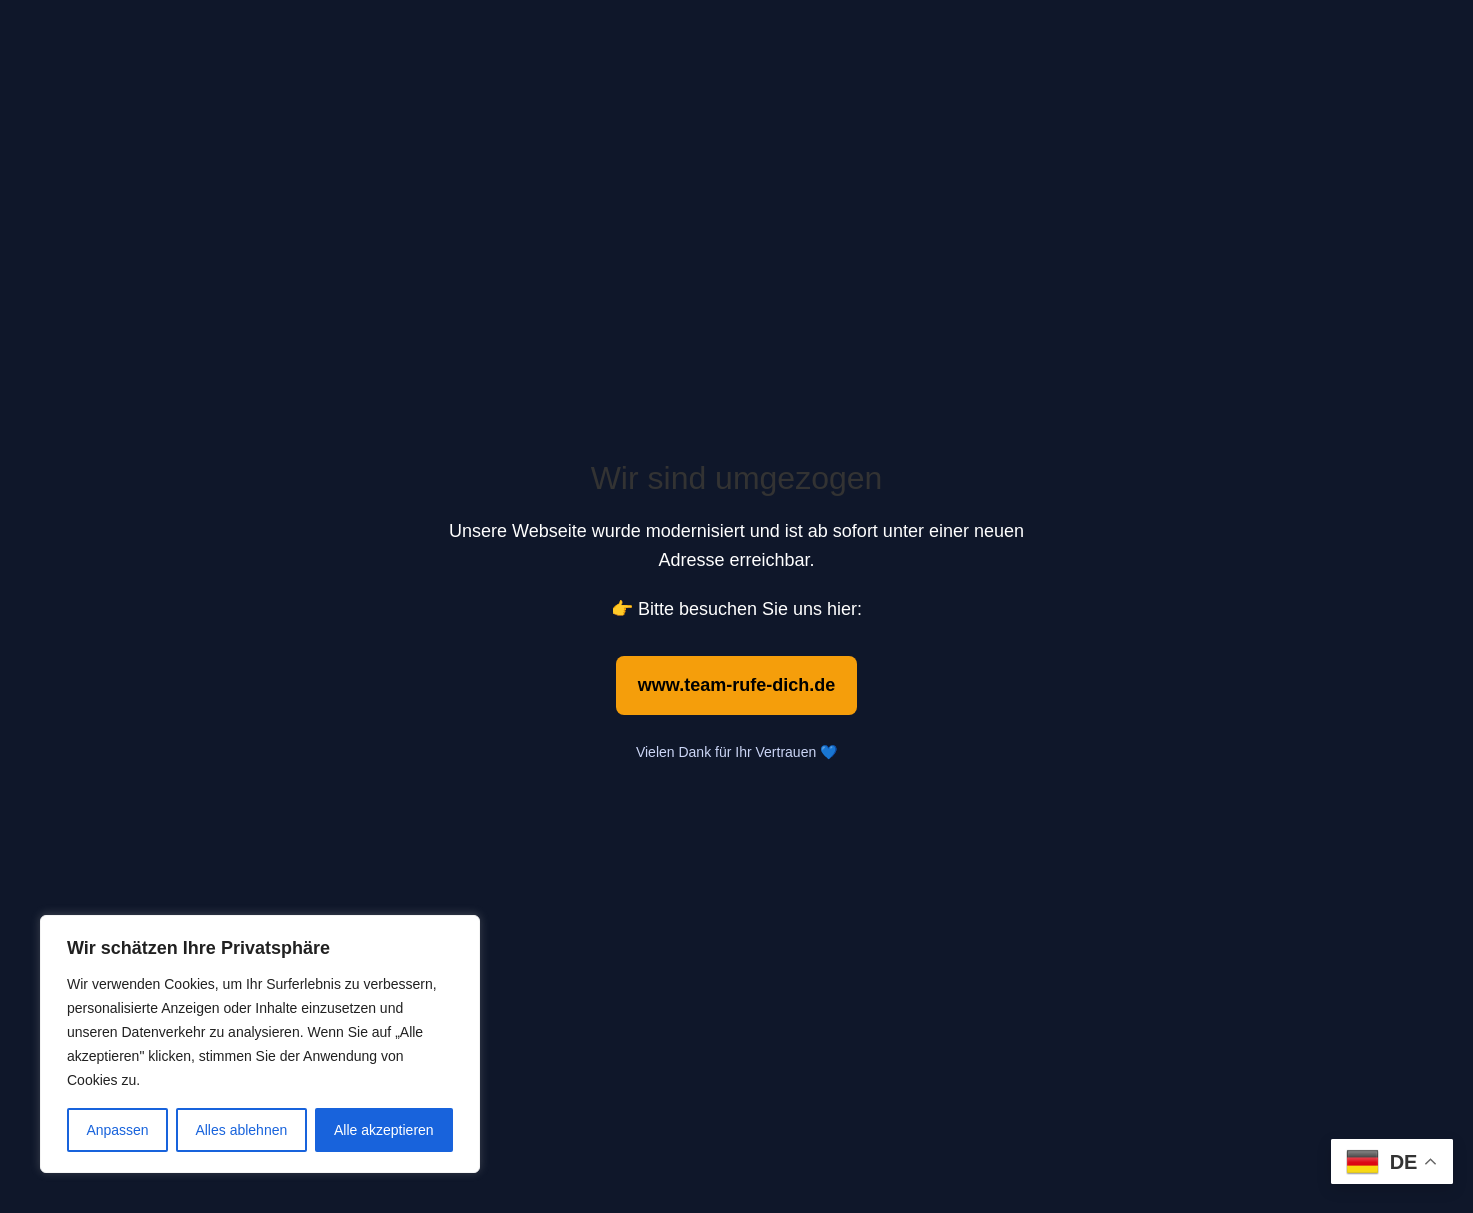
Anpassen (117, 1130)
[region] (260, 1044)
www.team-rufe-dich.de (736, 685)
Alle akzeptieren (384, 1130)
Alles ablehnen (241, 1130)
